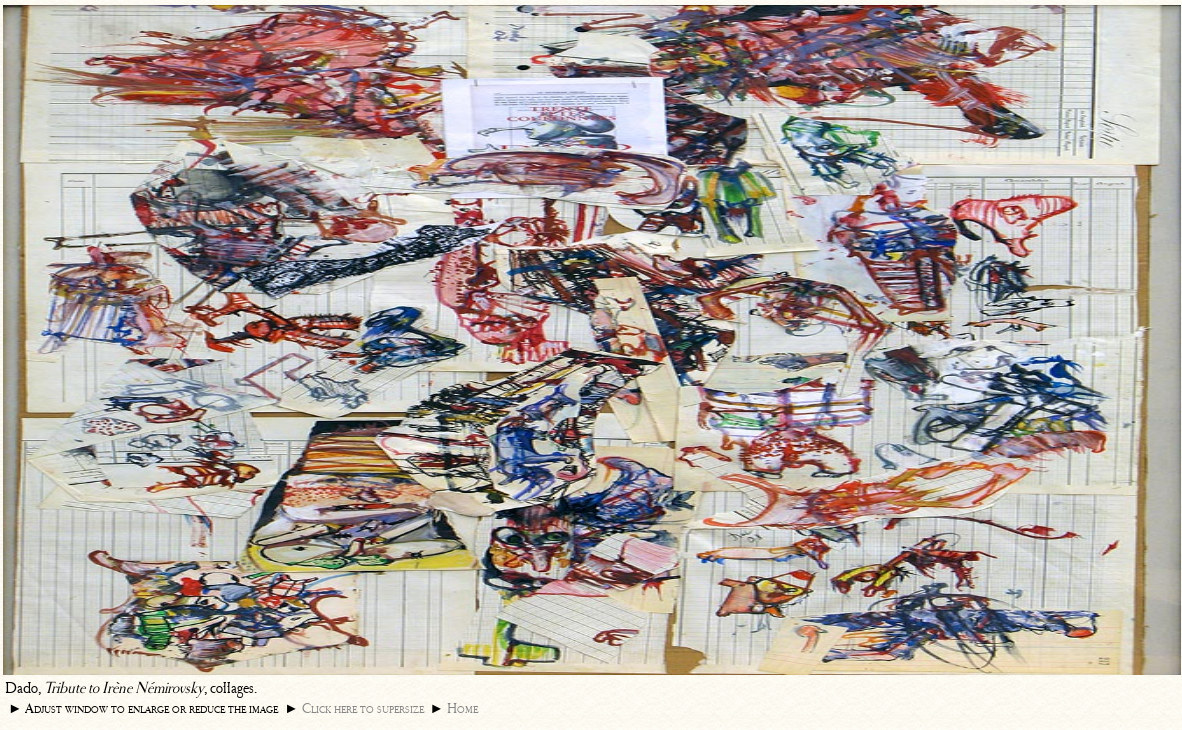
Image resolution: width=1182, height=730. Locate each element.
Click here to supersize (363, 708)
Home (462, 708)
